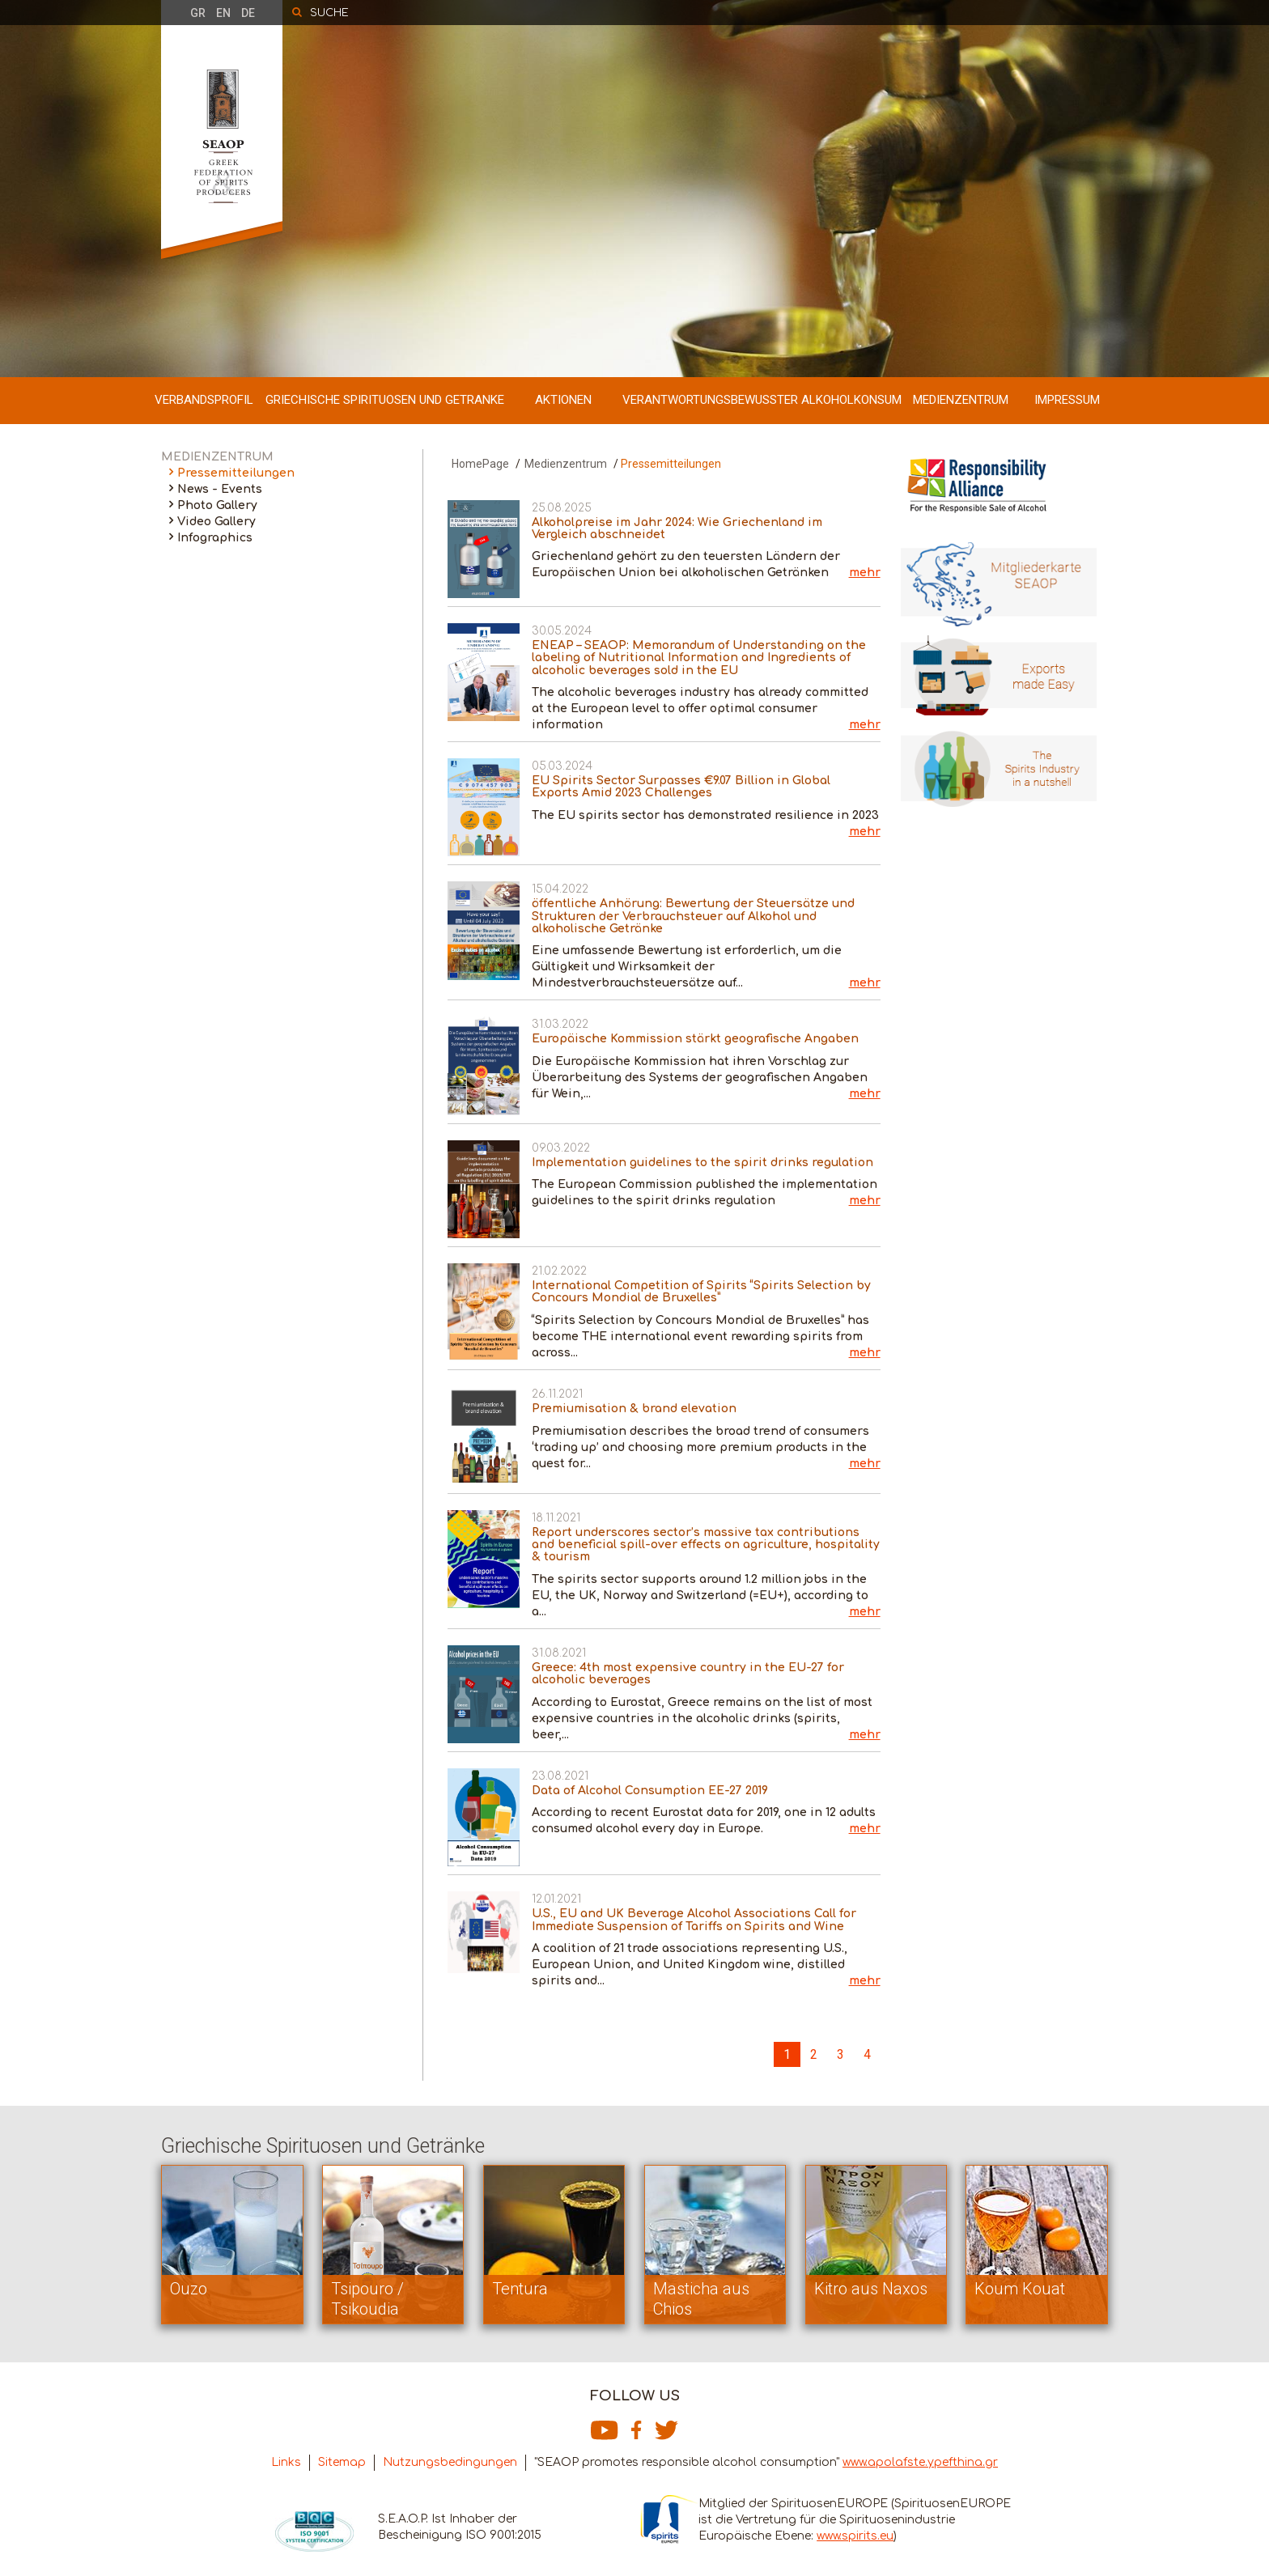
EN (223, 12)
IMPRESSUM (1067, 400)
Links (286, 2462)
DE (248, 12)
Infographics (215, 538)
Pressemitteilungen (236, 473)
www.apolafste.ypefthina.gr (920, 2462)
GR (198, 12)
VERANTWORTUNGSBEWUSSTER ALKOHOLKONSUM (762, 400)
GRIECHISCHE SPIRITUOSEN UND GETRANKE (384, 400)
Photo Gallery (217, 505)
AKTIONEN (563, 400)
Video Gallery (216, 522)
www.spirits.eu (855, 2536)
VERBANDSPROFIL (204, 400)
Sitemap (342, 2462)
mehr (865, 573)
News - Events (219, 489)
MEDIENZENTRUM (960, 400)
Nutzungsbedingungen (450, 2462)
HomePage (480, 463)
